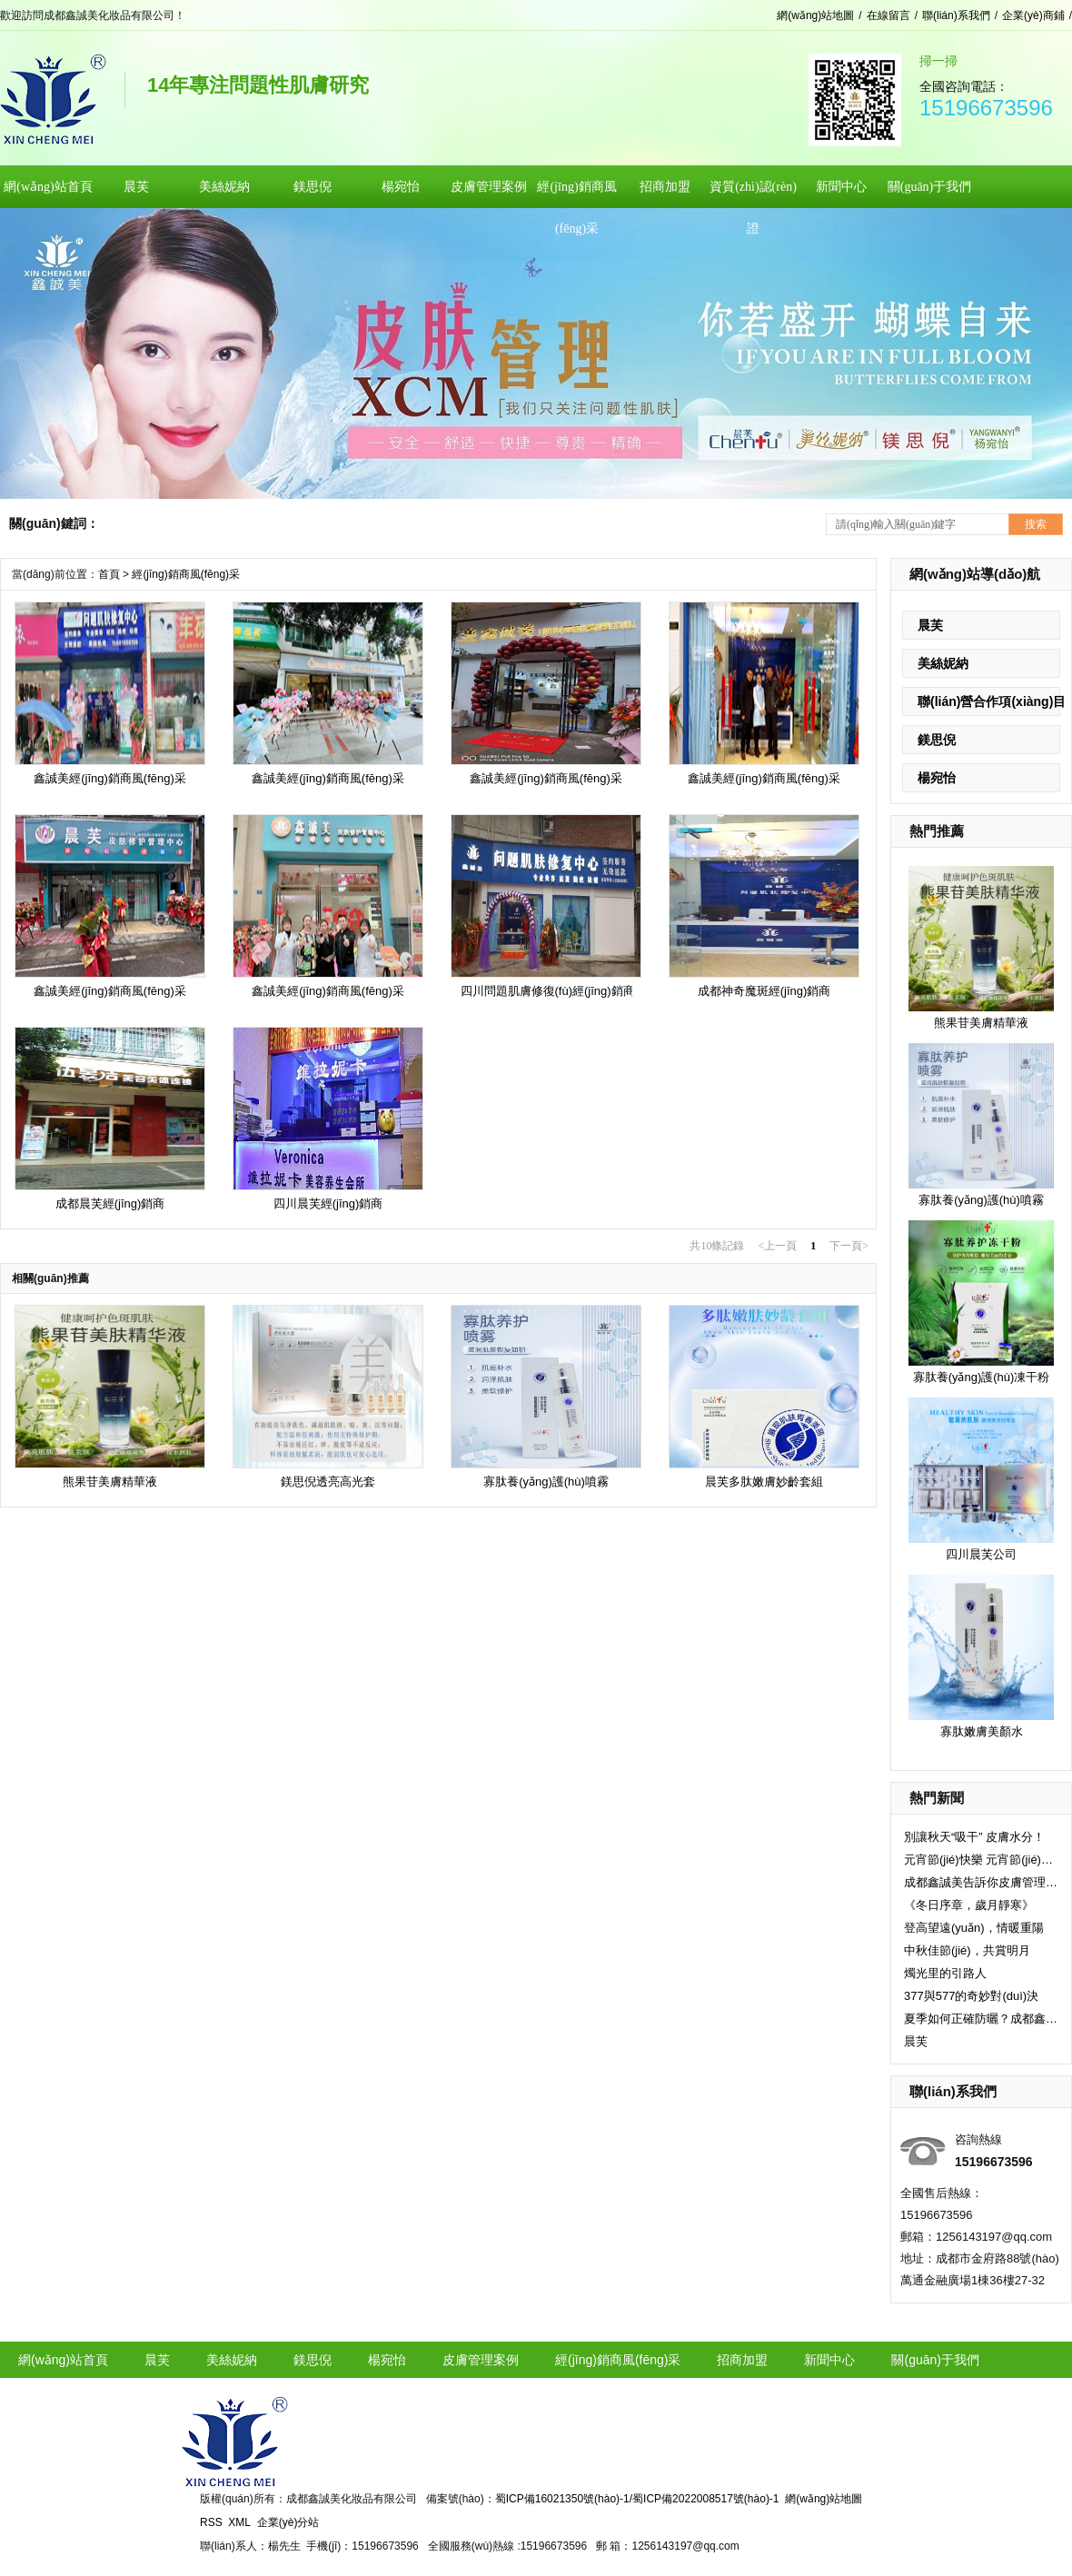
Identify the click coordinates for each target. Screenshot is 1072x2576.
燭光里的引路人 (945, 1973)
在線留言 (888, 15)
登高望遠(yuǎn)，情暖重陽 (974, 1927)
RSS (211, 2522)
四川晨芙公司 (981, 1554)
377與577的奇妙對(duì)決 (971, 1996)
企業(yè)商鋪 (1033, 15)
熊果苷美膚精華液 (981, 1022)
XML (239, 2522)
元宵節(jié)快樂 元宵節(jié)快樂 (981, 1859)
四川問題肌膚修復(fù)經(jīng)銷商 (548, 991)
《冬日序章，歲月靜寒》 (969, 1905)
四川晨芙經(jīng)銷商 (328, 1203)
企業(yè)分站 (288, 2522)
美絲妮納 (943, 663)
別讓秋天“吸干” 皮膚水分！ (974, 1837)
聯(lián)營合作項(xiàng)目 (992, 701)
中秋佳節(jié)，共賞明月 (967, 1950)
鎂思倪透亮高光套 (328, 1481)
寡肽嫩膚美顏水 (981, 1731)
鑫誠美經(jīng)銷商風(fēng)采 (110, 778)
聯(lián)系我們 (956, 15)
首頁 (109, 574)
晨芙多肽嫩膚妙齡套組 (764, 1481)
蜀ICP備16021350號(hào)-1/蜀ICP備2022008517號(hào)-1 (637, 2498)
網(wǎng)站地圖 (815, 15)
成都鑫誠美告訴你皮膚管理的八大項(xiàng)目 (981, 1882)
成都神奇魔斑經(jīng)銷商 (764, 991)
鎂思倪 (937, 739)
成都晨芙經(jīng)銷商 (110, 1203)
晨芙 (930, 625)
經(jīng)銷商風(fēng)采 (186, 574)
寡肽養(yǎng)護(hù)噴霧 (981, 1200)
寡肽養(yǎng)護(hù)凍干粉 (981, 1377)
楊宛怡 (937, 778)
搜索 (1036, 524)
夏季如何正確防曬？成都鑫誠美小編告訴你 (981, 2018)
